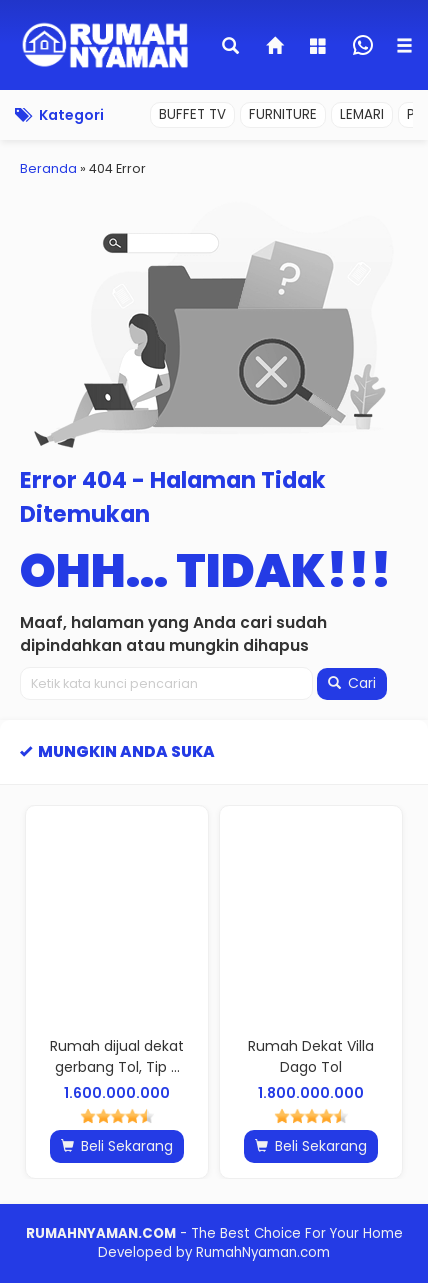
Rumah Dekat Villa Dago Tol (311, 1056)
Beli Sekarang (117, 1146)
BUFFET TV (192, 114)
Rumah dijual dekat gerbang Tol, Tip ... (117, 1056)
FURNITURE (283, 114)
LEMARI (362, 114)
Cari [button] (352, 683)
